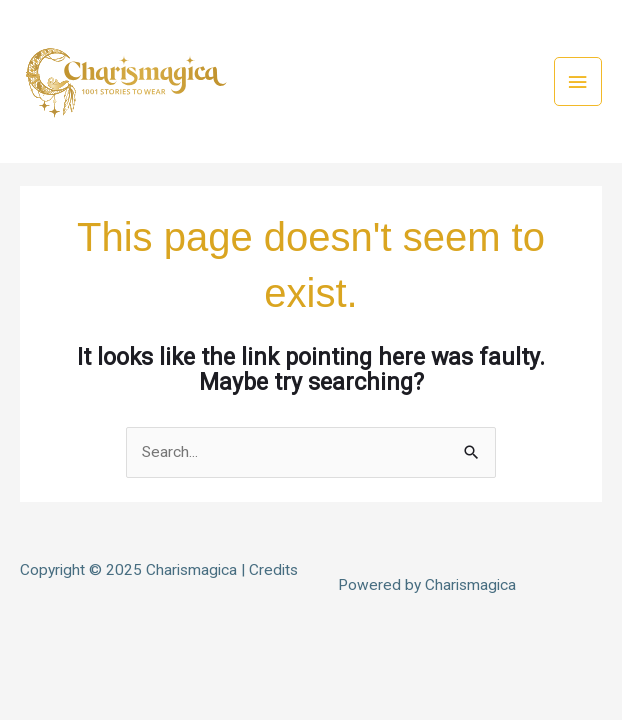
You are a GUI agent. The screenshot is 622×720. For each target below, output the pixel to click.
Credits (273, 570)
